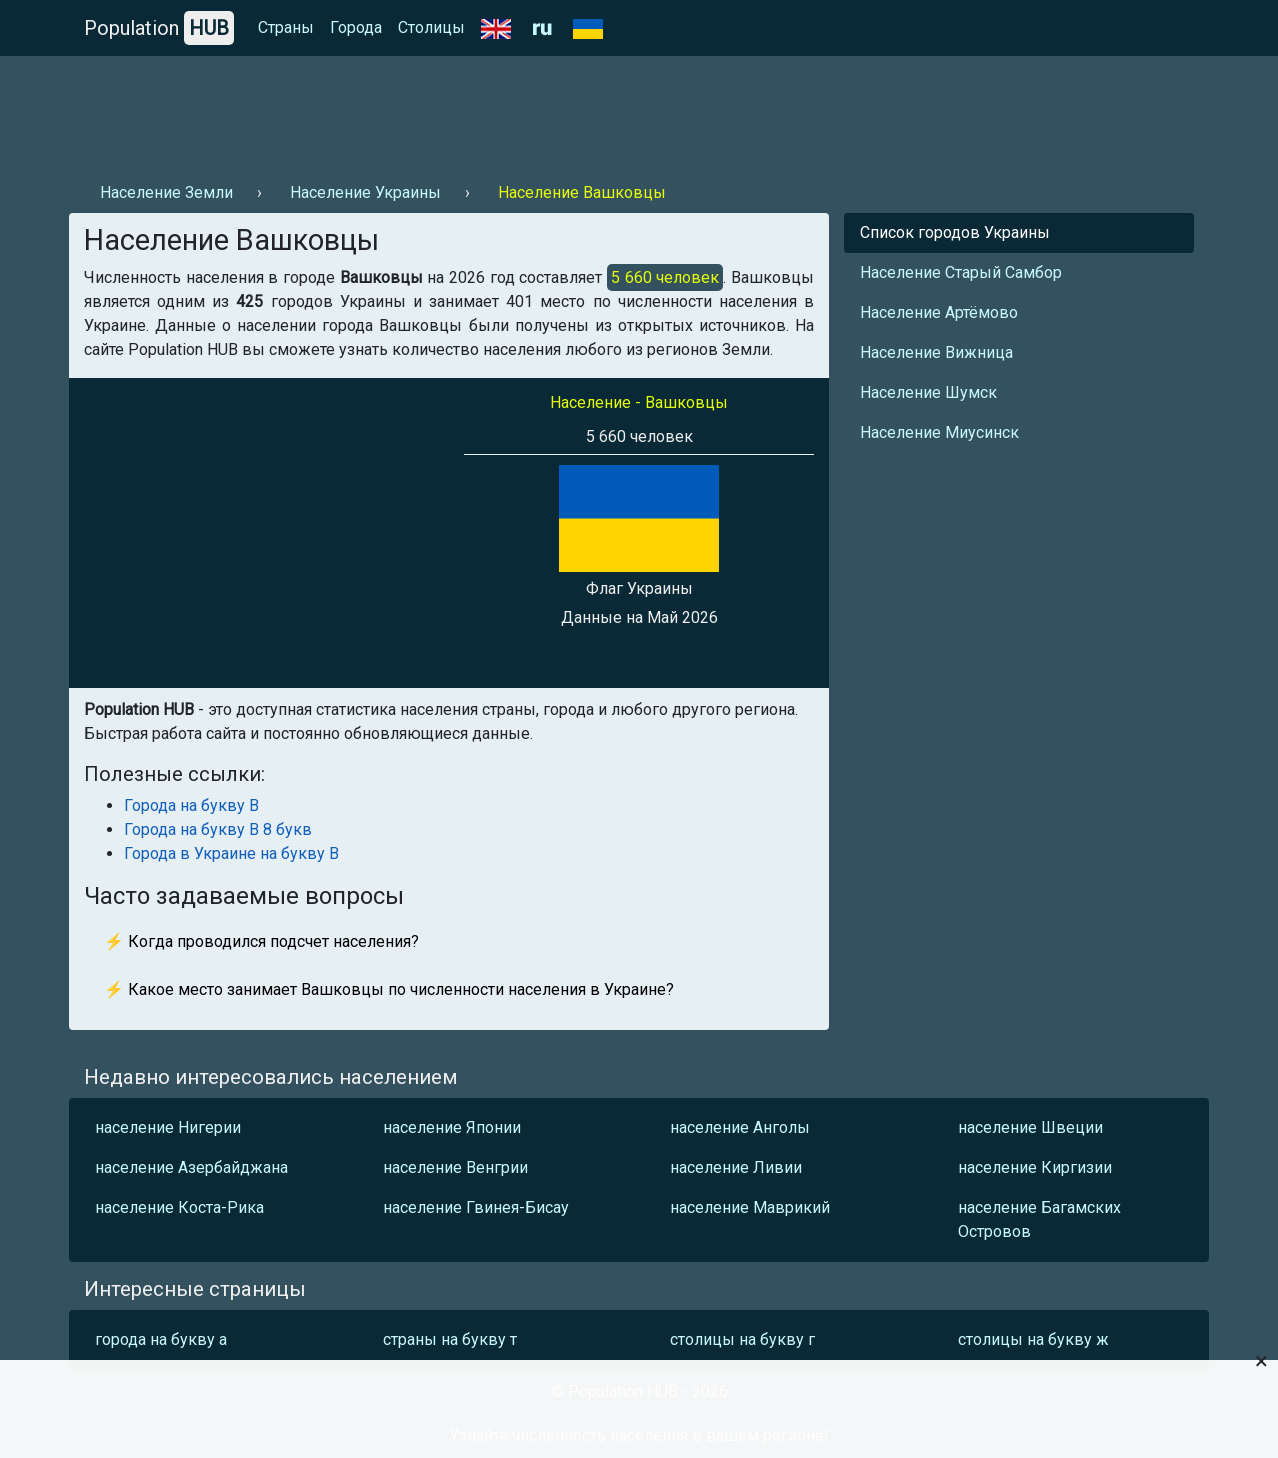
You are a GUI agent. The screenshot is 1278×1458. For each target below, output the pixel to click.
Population (159, 28)
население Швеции (1030, 1127)
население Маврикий (750, 1207)
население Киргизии (1035, 1167)
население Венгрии (455, 1167)
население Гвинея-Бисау (476, 1207)
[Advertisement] (433, 111)
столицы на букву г (742, 1339)
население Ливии (736, 1167)
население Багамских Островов (1039, 1219)
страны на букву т (450, 1339)
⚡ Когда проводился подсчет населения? (261, 941)
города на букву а (161, 1339)
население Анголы (740, 1127)
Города (356, 27)
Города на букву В (191, 805)
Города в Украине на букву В (231, 853)
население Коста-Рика (179, 1207)
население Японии (452, 1127)
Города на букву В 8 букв (218, 829)
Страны (286, 27)
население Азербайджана (191, 1167)
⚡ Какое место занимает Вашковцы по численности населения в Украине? (389, 989)
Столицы (431, 27)
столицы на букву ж (1033, 1339)
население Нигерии (168, 1127)
